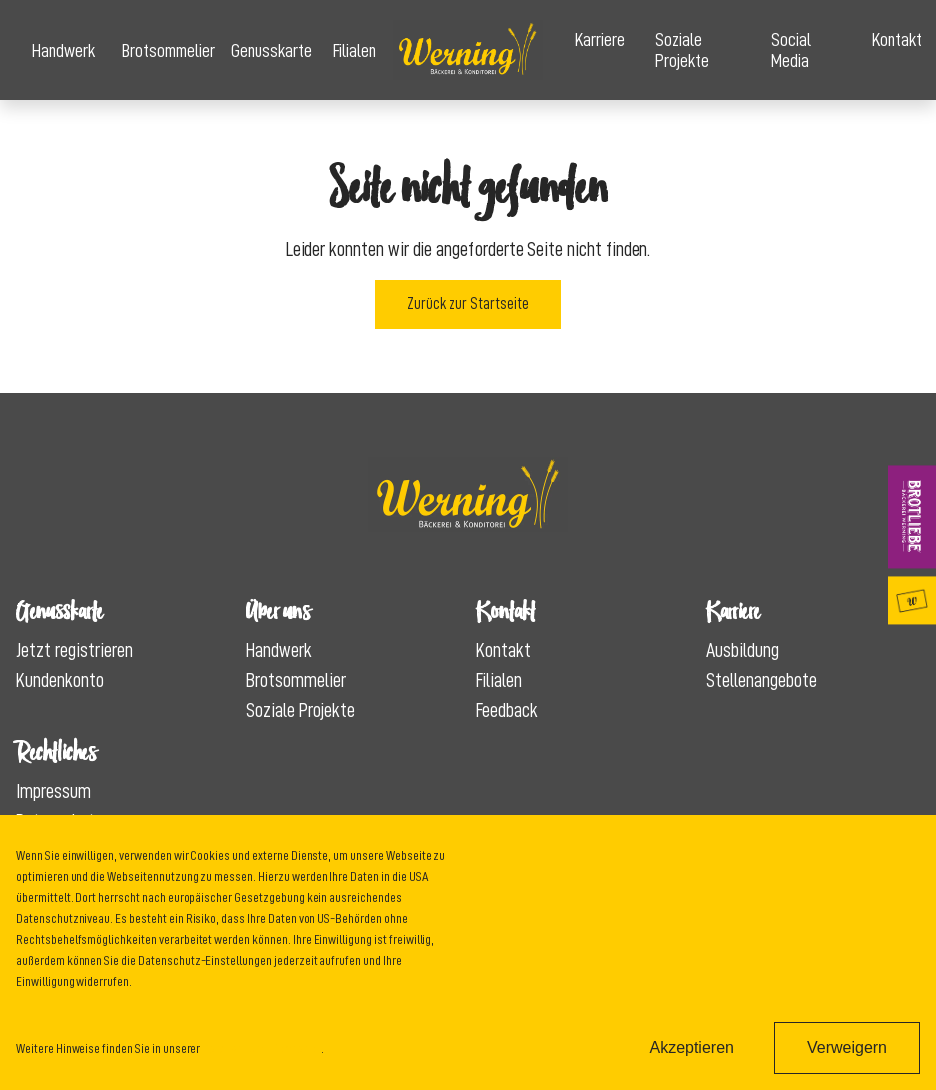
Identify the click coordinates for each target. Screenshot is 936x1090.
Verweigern (847, 1047)
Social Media (791, 50)
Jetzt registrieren (74, 650)
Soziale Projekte (682, 50)
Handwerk (61, 50)
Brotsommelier (161, 50)
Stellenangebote (761, 680)
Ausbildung (742, 650)
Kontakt (896, 39)
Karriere (599, 39)
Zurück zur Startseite (468, 304)
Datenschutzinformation (261, 1048)
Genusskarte (266, 50)
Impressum (53, 791)
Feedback (507, 710)
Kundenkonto (60, 680)
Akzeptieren (691, 1047)
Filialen (354, 50)
